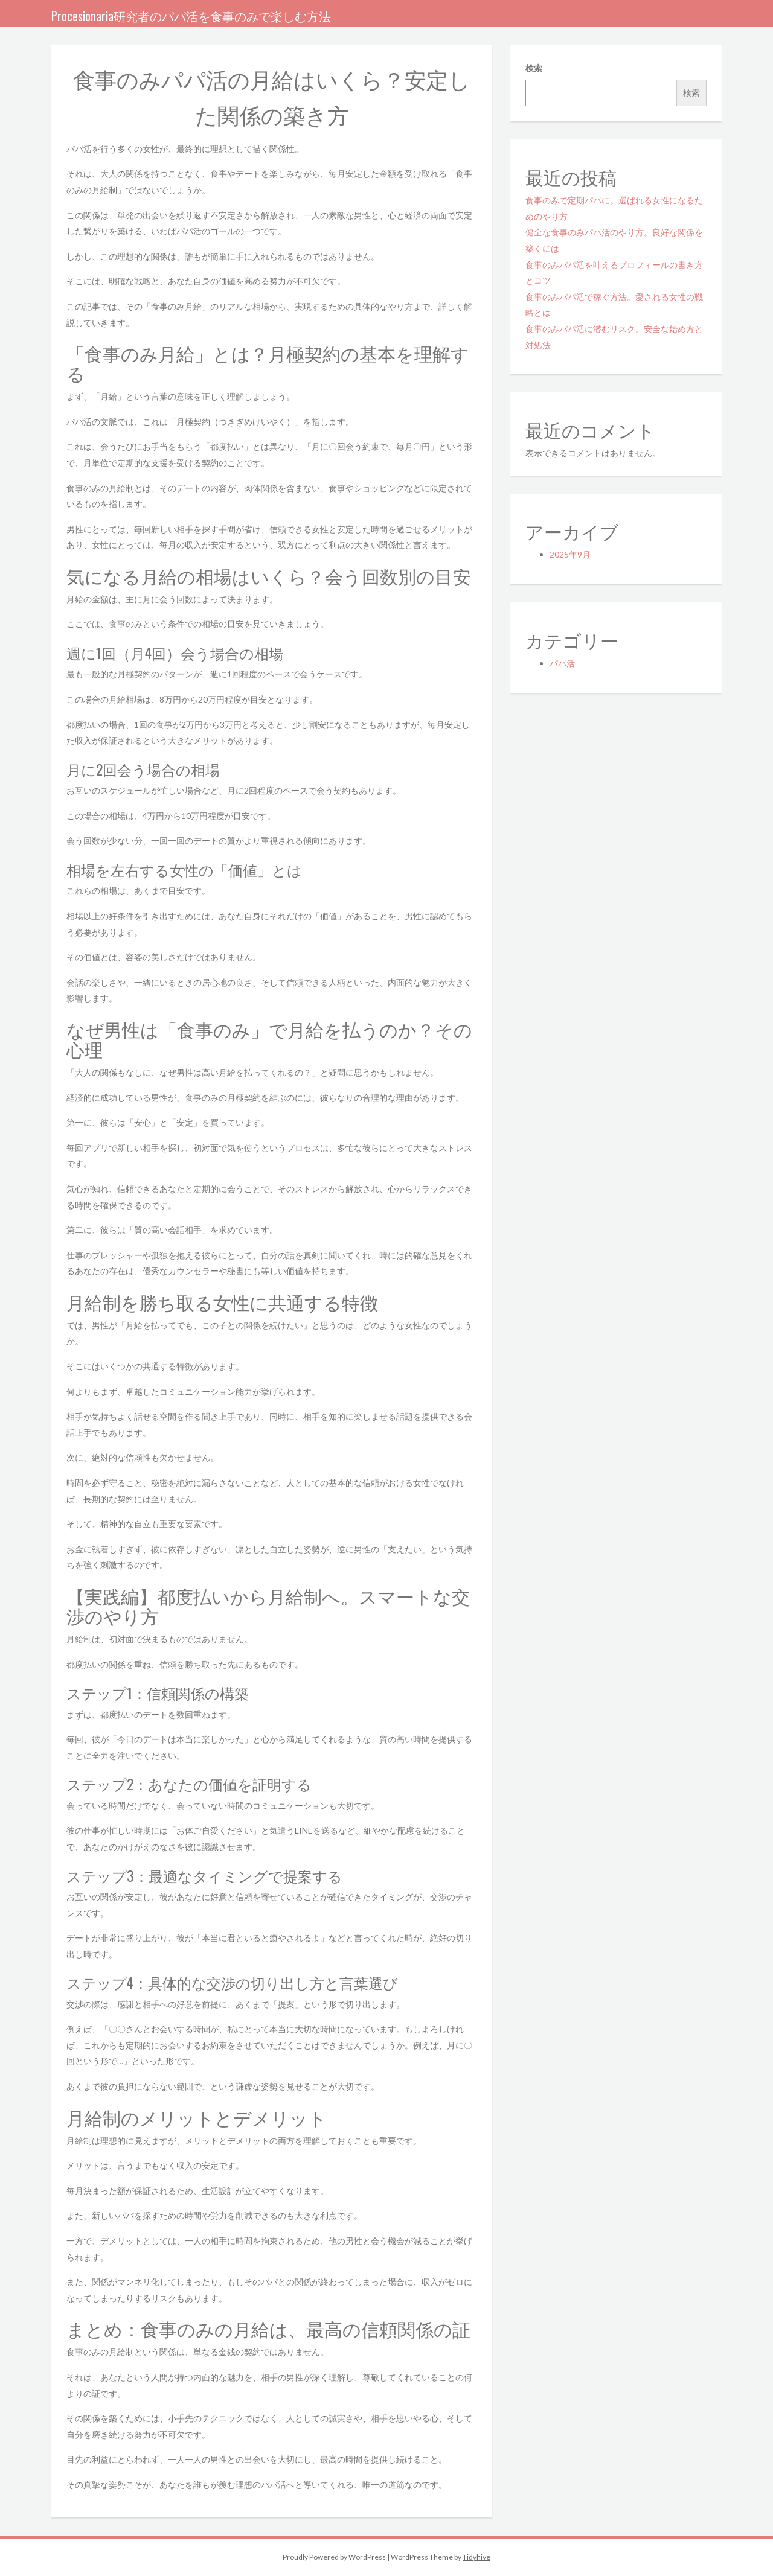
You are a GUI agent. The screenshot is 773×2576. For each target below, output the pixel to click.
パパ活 (562, 663)
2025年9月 (570, 554)
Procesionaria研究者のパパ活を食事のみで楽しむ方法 (191, 16)
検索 (533, 68)
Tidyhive (476, 2557)
